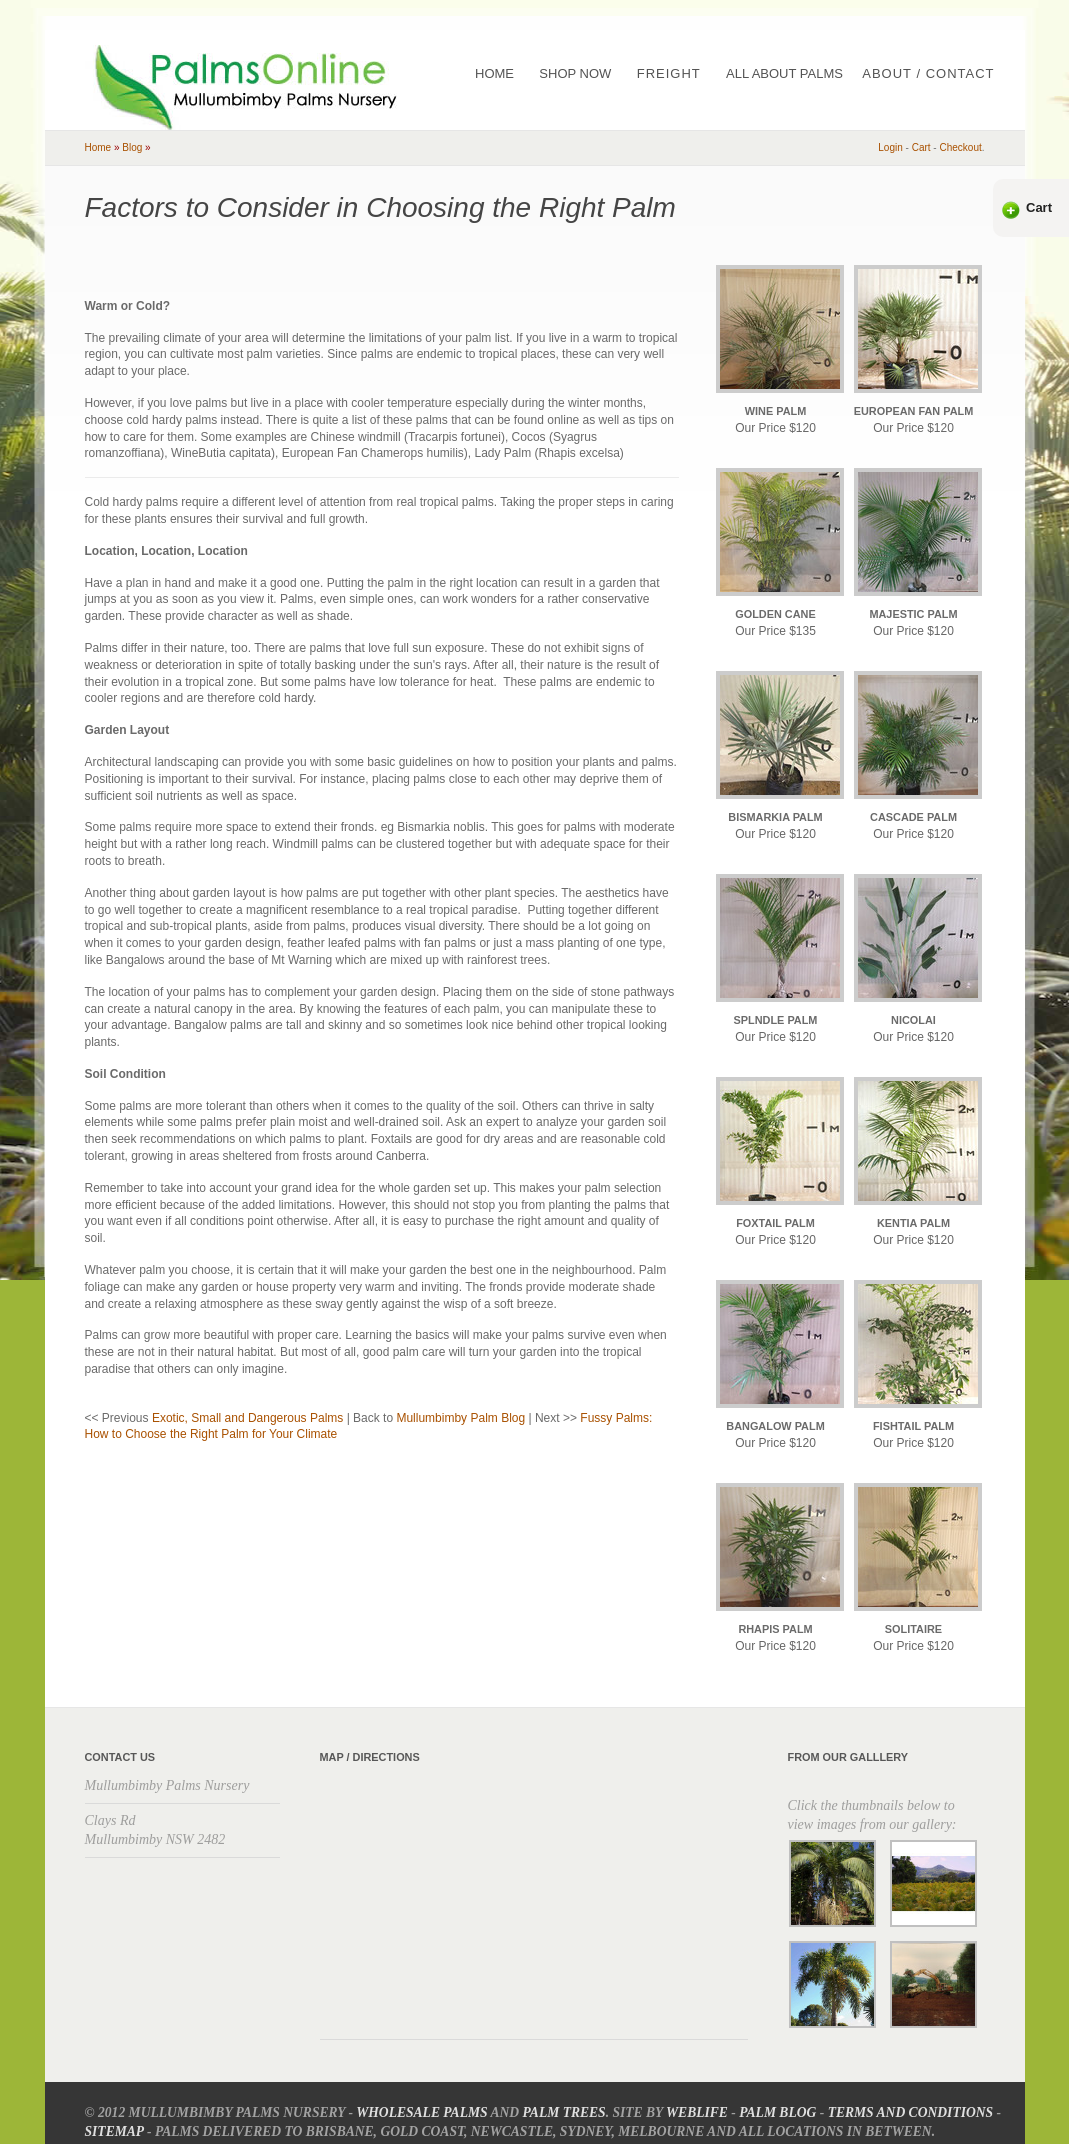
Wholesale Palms (421, 2112)
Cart (1039, 207)
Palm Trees (564, 2112)
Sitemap (114, 2131)
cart (921, 147)
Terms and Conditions (910, 2112)
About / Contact (928, 73)
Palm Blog (777, 2112)
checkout (960, 147)
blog (132, 147)
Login (890, 147)
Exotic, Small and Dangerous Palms (247, 1418)
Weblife (697, 2112)
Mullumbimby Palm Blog (460, 1418)
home (98, 147)
